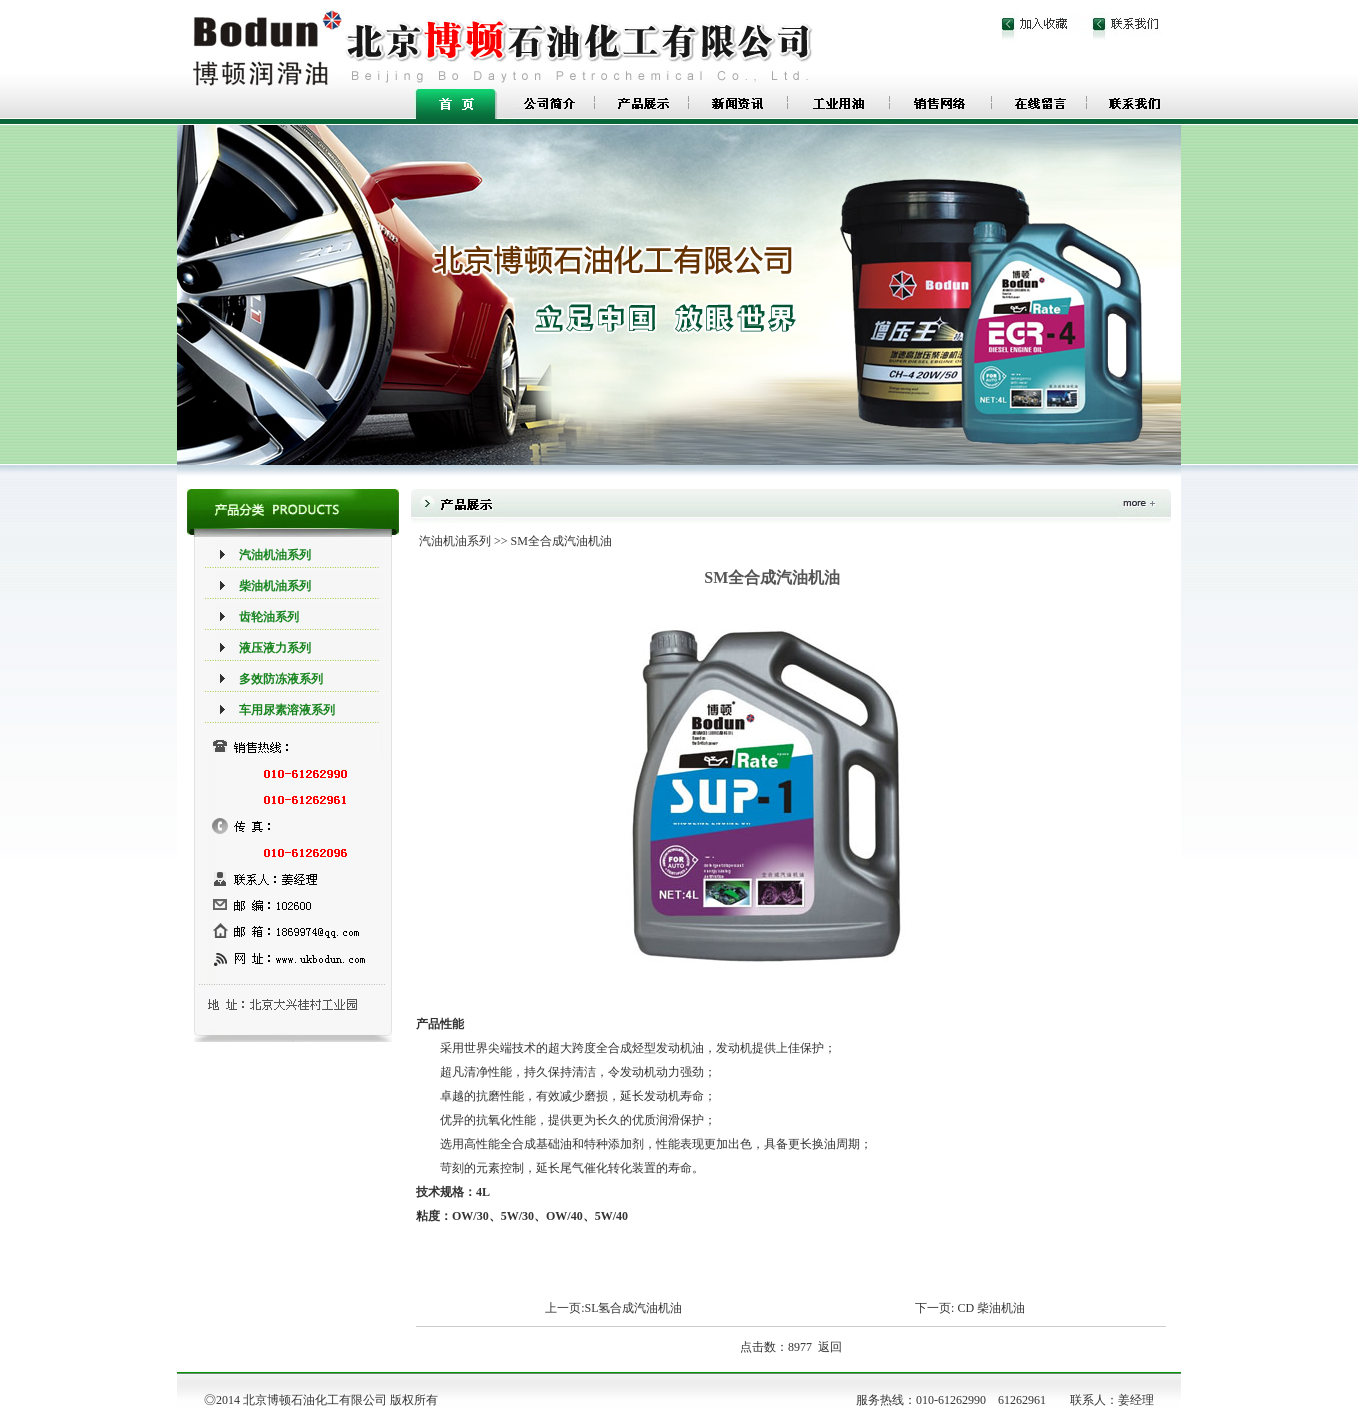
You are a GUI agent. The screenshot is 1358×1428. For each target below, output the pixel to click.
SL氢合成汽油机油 (633, 1308)
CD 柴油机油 (991, 1308)
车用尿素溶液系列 (287, 710)
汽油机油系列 (275, 555)
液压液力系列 (275, 648)
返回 (830, 1347)
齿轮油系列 (269, 617)
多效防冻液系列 (281, 679)
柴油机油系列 (275, 586)
